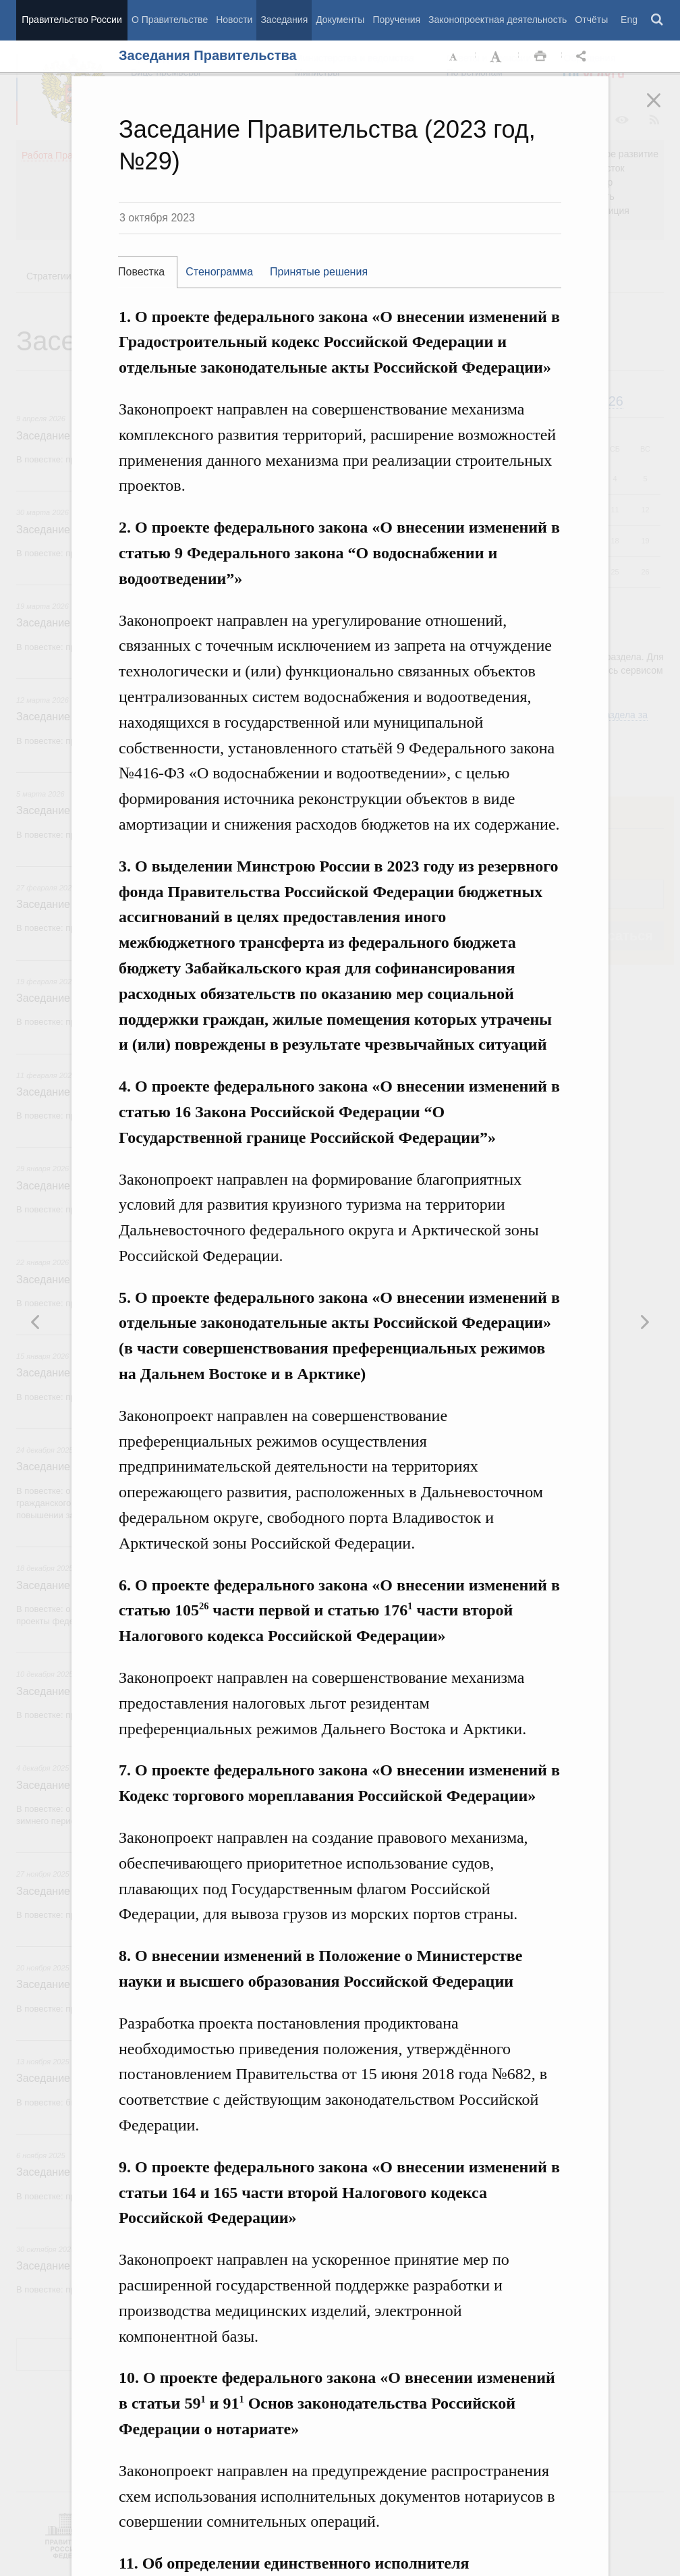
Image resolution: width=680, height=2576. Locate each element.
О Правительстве (170, 19)
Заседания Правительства (208, 55)
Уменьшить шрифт (454, 57)
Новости (234, 19)
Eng (629, 19)
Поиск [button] (658, 20)
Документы (340, 19)
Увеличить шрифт (497, 57)
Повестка (141, 271)
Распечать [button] (540, 57)
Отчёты (591, 19)
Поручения (396, 19)
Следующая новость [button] (36, 1322)
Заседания (284, 19)
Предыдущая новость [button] (644, 1322)
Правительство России (71, 19)
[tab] (147, 272)
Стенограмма (219, 271)
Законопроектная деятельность (497, 19)
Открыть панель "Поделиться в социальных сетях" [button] (583, 57)
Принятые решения (319, 271)
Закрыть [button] (663, 109)
